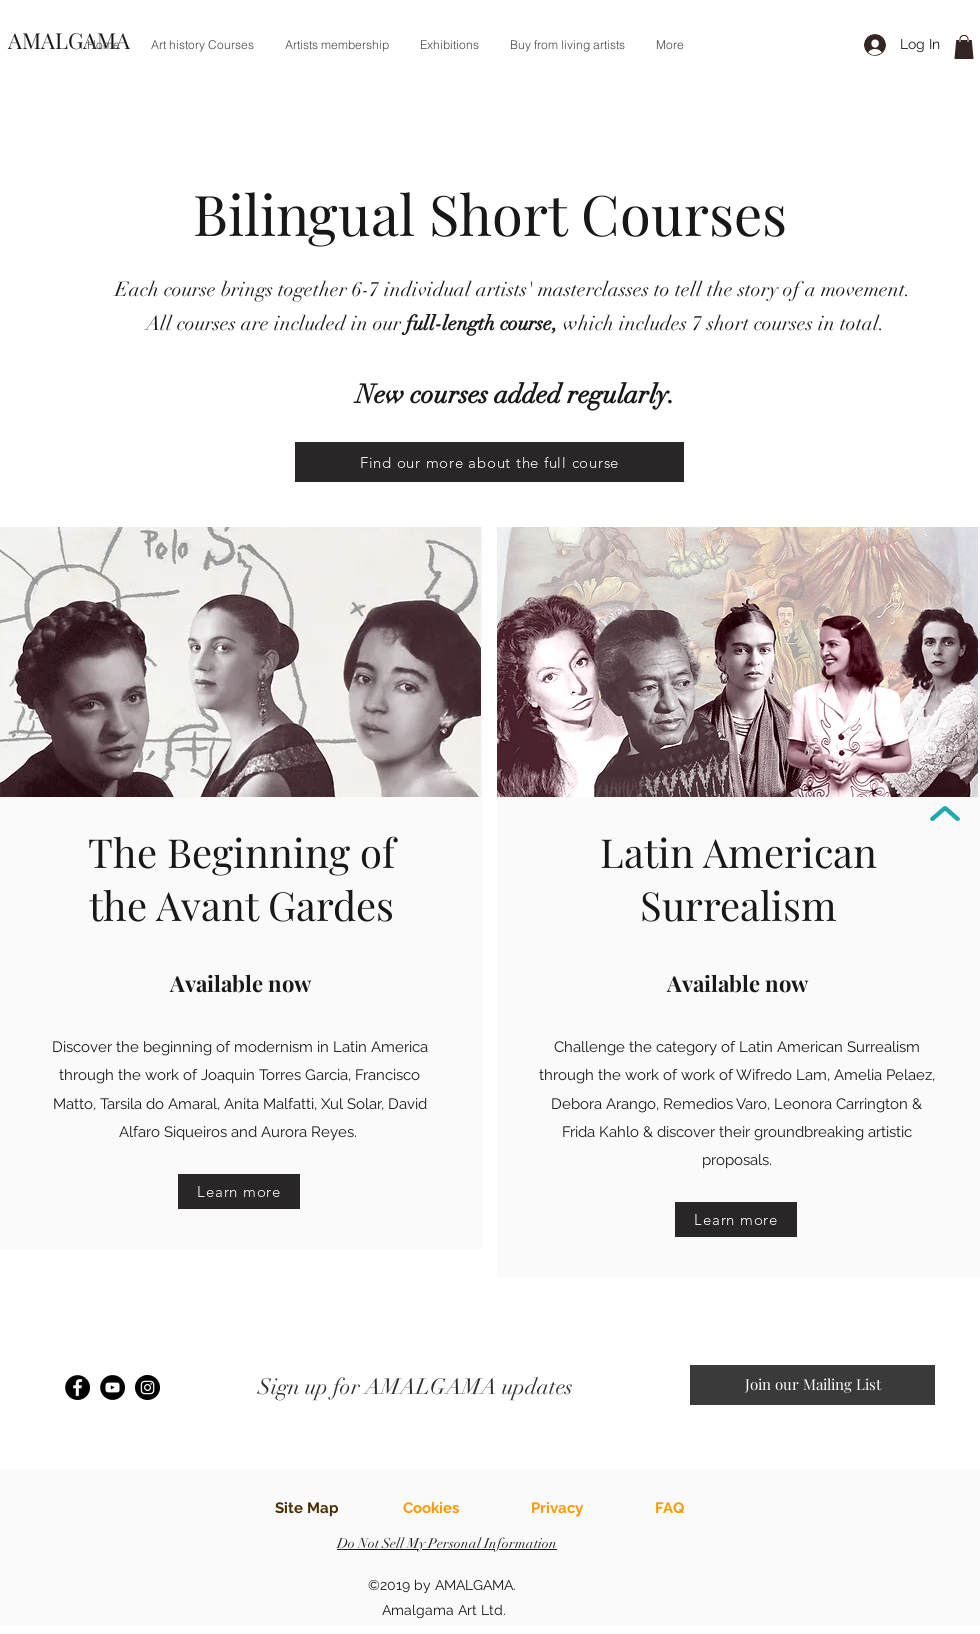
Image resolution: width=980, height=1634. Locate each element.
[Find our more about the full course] (489, 462)
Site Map (307, 1508)
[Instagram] (147, 1387)
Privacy (557, 1508)
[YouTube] (112, 1387)
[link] (964, 47)
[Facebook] (77, 1387)
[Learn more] (239, 1191)
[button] (202, 45)
